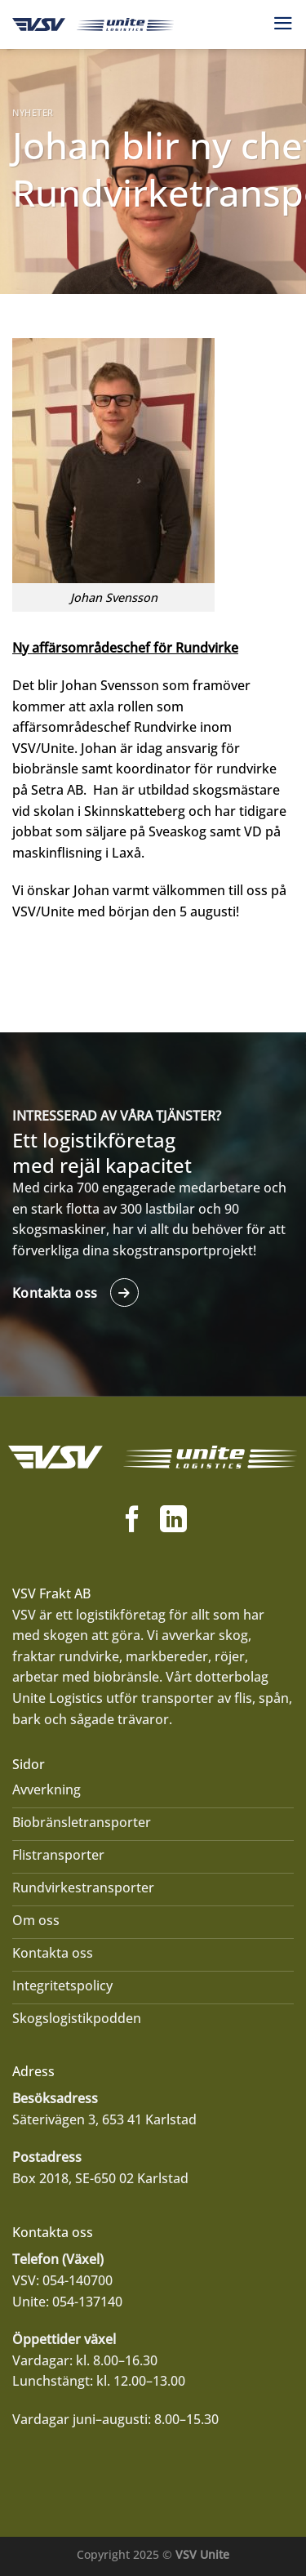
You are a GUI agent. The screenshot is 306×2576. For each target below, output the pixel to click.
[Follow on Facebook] (132, 1521)
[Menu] (283, 23)
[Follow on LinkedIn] (173, 1521)
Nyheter (33, 112)
